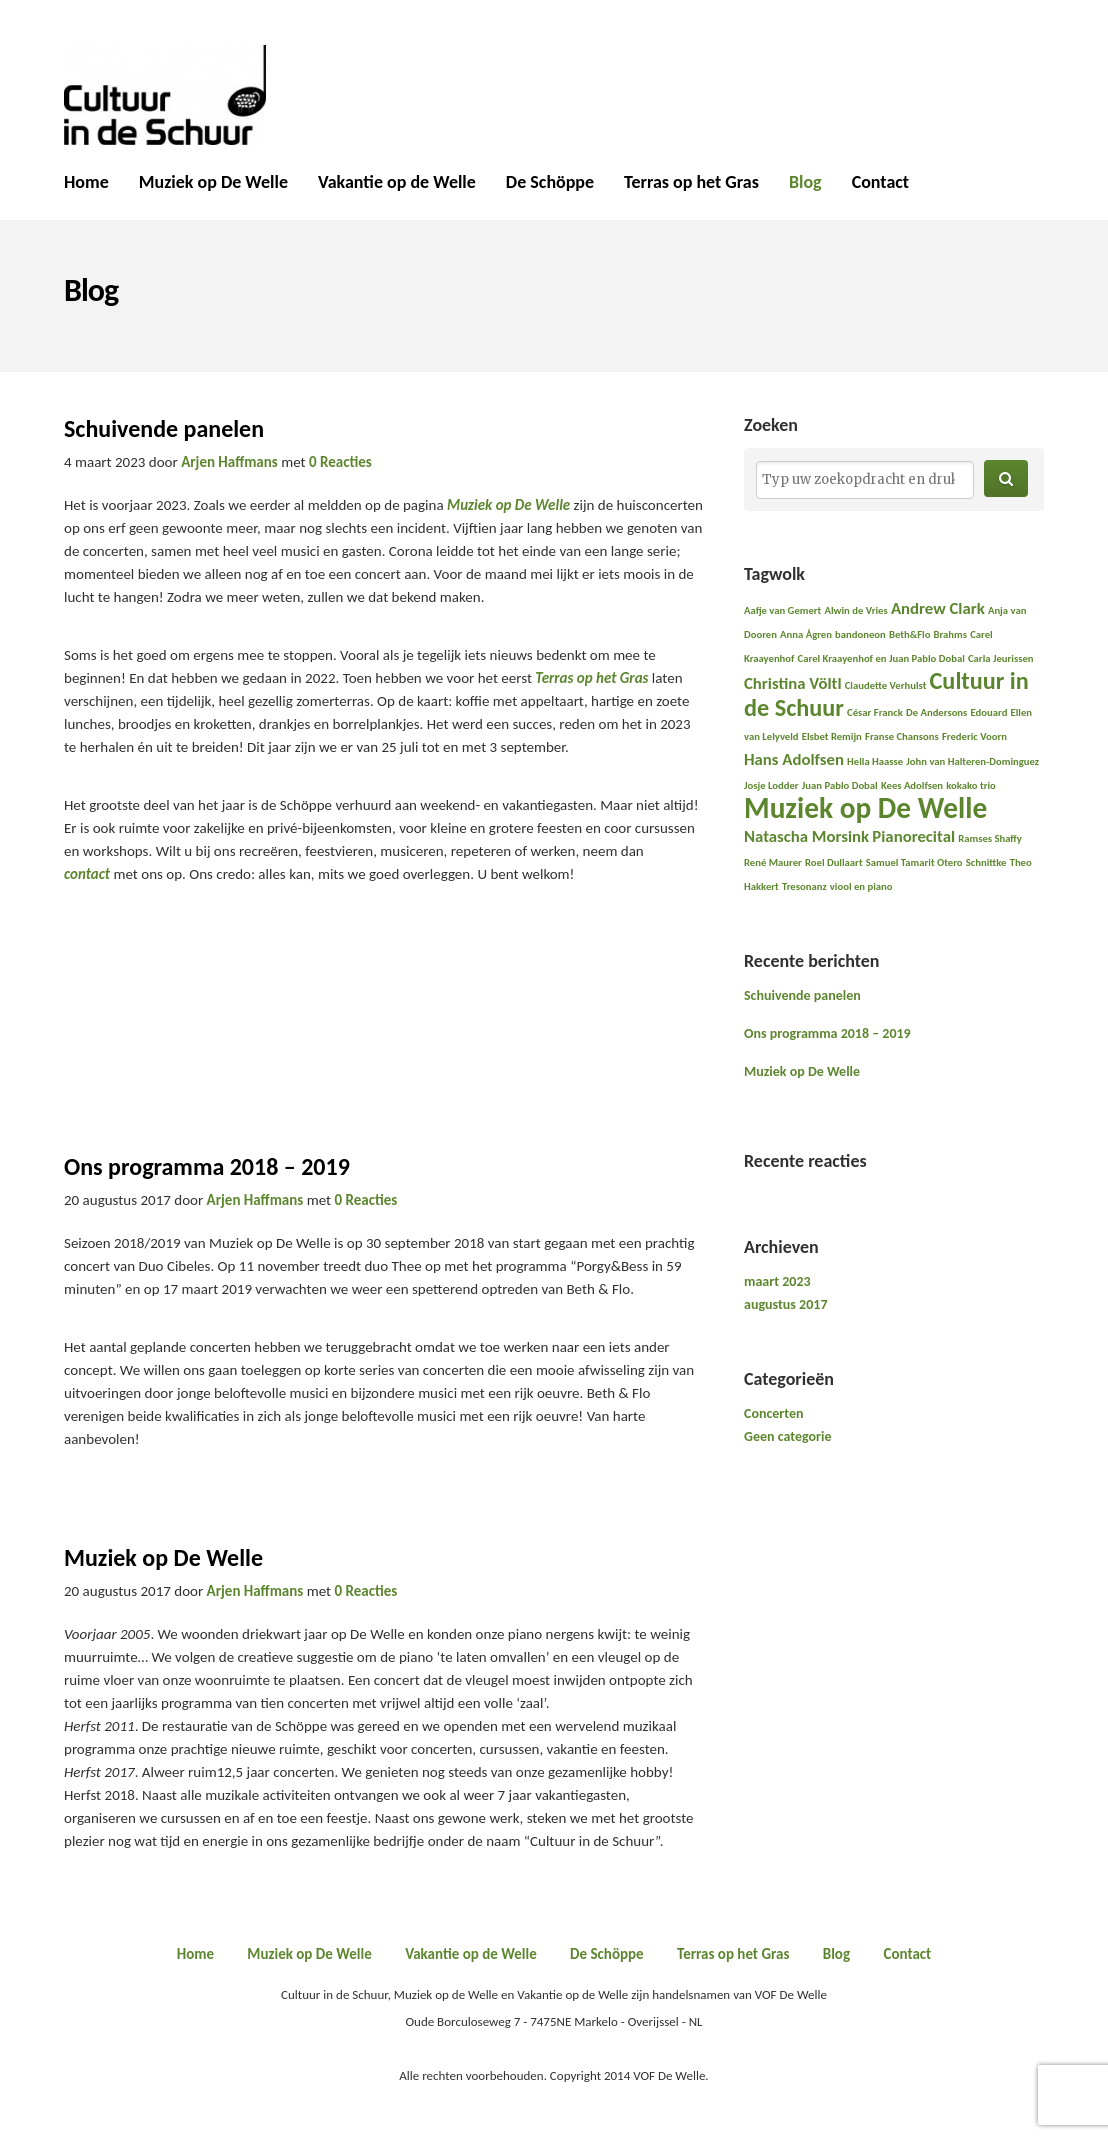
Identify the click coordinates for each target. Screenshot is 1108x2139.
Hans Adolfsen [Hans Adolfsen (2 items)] (794, 759)
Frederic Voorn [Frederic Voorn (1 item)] (974, 736)
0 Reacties (340, 462)
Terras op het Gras (691, 183)
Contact (880, 183)
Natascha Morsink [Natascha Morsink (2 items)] (806, 836)
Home (86, 183)
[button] (1006, 478)
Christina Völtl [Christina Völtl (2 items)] (793, 683)
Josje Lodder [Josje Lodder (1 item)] (771, 785)
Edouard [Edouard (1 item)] (989, 712)
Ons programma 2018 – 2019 (207, 1166)
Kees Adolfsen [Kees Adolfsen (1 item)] (912, 785)
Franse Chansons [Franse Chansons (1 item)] (902, 736)
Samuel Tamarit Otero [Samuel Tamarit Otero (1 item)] (914, 862)
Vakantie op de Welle (397, 183)
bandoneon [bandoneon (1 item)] (860, 634)
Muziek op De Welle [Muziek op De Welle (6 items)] (865, 808)
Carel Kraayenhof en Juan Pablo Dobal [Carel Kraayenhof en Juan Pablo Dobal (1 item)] (881, 658)
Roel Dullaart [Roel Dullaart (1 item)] (834, 862)
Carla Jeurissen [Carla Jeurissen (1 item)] (1001, 658)
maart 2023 (777, 1281)
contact (88, 874)
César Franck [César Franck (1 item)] (875, 712)
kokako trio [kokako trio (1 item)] (971, 785)
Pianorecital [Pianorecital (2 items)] (913, 836)
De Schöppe (550, 183)
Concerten (774, 1413)
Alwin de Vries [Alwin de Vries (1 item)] (855, 610)
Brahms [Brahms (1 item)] (950, 634)
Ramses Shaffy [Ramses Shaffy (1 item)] (990, 838)
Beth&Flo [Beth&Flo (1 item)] (909, 634)
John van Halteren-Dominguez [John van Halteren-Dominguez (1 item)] (972, 761)
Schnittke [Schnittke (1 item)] (986, 862)
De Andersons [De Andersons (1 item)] (936, 712)
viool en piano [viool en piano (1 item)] (861, 886)
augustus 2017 (786, 1304)
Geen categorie (787, 1436)
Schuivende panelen (164, 428)
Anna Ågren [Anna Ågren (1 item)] (806, 634)
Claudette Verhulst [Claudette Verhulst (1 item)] (886, 685)
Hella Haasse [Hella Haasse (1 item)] (875, 761)
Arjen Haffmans (229, 462)
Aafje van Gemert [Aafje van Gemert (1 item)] (782, 610)
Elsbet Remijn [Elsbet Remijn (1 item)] (832, 736)
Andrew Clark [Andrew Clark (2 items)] (938, 608)
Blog (805, 183)
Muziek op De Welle (213, 183)
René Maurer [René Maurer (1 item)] (773, 862)
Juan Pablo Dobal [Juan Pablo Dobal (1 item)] (840, 785)
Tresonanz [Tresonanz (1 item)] (804, 886)
